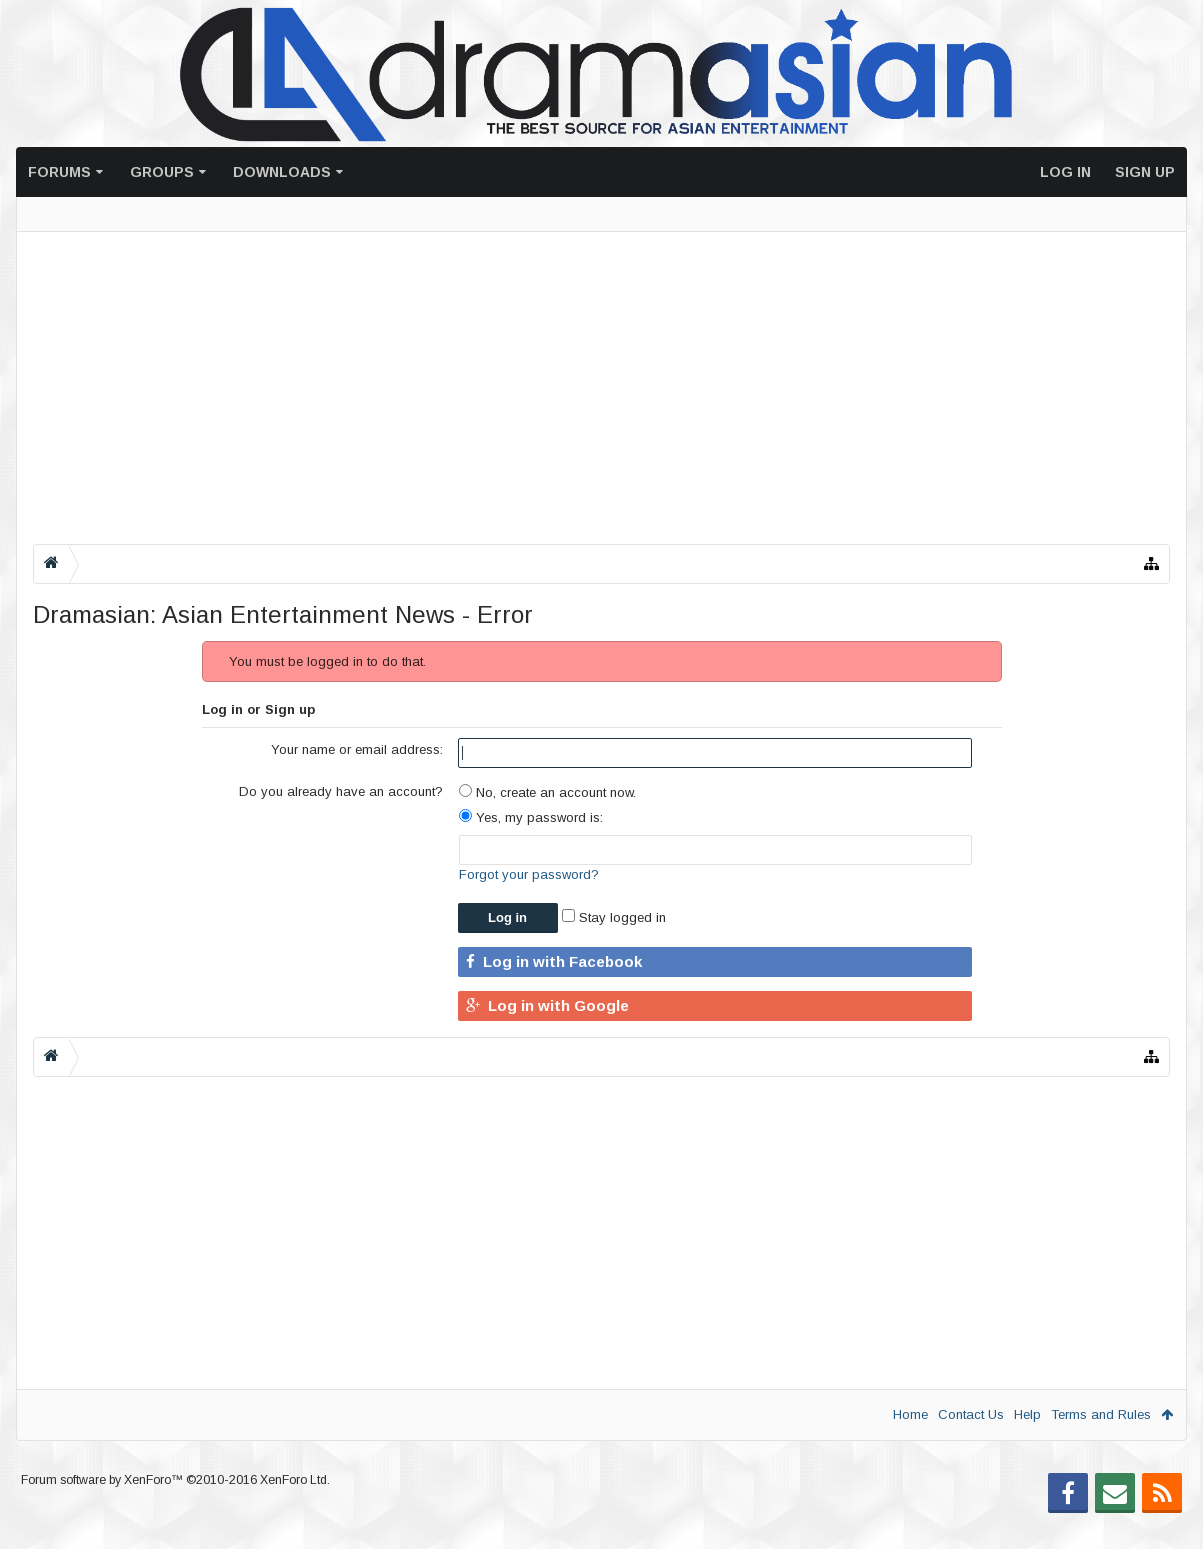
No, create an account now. (547, 792)
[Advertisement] (601, 388)
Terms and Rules (1101, 1414)
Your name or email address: (357, 749)
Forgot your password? (529, 874)
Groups (162, 172)
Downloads (282, 172)
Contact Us (971, 1414)
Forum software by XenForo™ (175, 1512)
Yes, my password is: (531, 817)
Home (910, 1414)
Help (1027, 1414)
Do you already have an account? (341, 791)
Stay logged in (614, 917)
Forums (59, 172)
